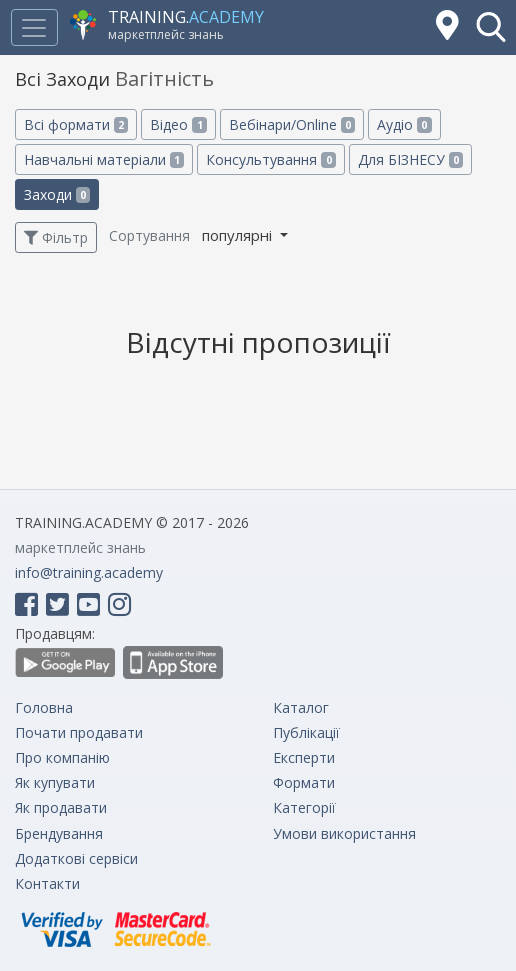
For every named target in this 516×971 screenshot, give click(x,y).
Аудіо (404, 124)
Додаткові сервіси (76, 858)
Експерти (304, 757)
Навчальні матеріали (104, 159)
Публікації (306, 732)
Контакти (47, 883)
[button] (491, 27)
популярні (239, 235)
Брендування (59, 833)
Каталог (301, 707)
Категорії (304, 807)
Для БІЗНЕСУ (410, 159)
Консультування (270, 159)
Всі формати (76, 124)
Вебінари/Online (292, 124)
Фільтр (56, 237)
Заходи (57, 194)
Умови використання (344, 833)
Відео (178, 124)
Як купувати (55, 782)
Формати (304, 782)
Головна (44, 707)
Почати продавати (79, 732)
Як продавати (61, 807)
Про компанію (62, 757)
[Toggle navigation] (34, 27)
